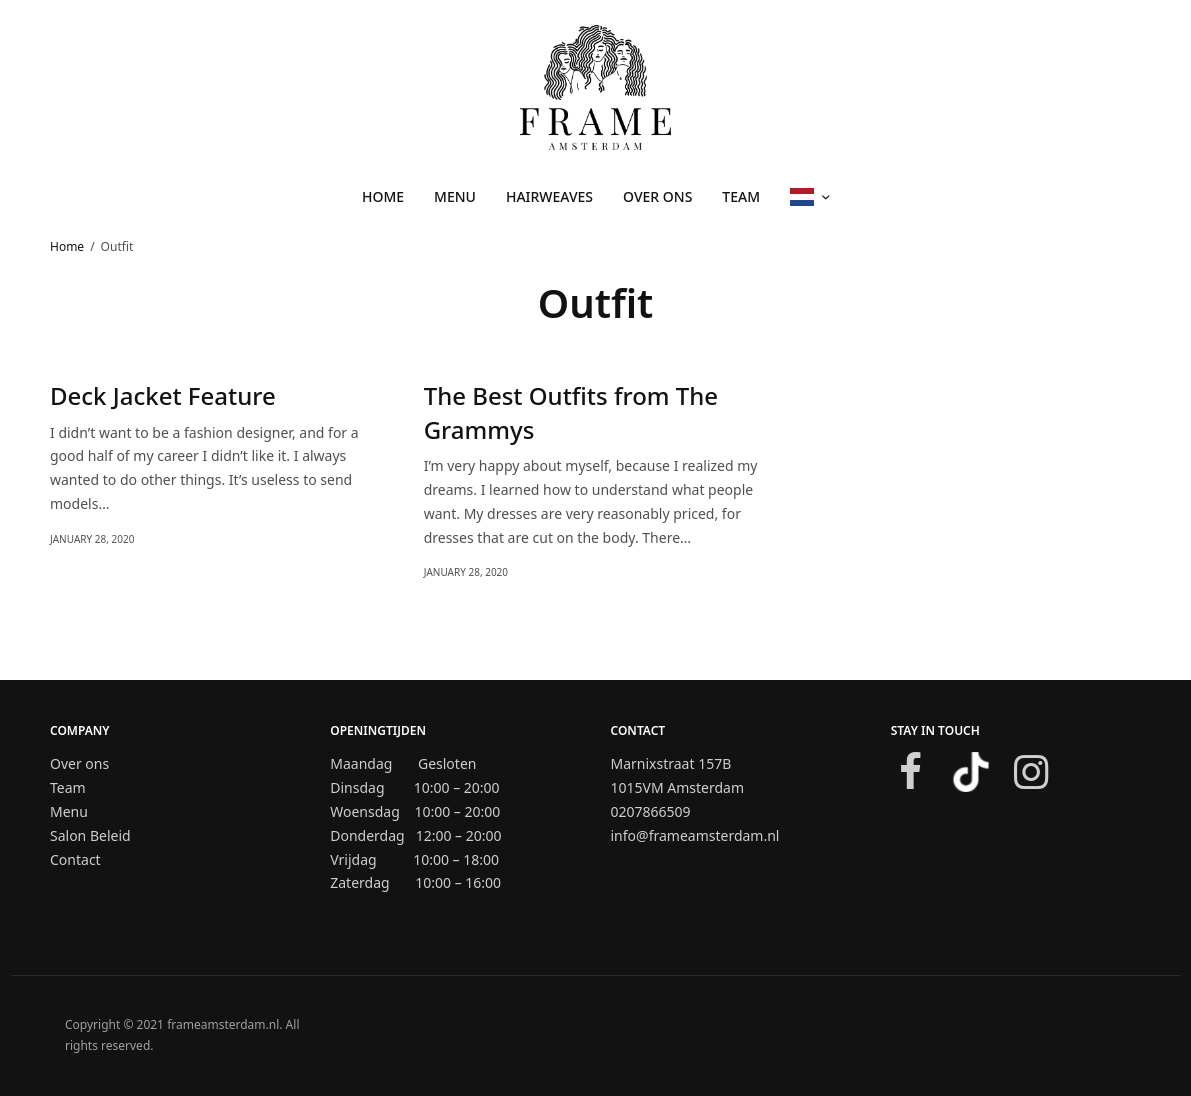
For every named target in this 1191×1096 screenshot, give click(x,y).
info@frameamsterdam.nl (695, 835)
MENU (455, 196)
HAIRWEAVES (549, 196)
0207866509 (651, 811)
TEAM (741, 196)
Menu (69, 811)
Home (383, 196)
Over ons (657, 196)
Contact (75, 859)
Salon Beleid (90, 835)
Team (68, 787)
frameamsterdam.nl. (224, 1024)
